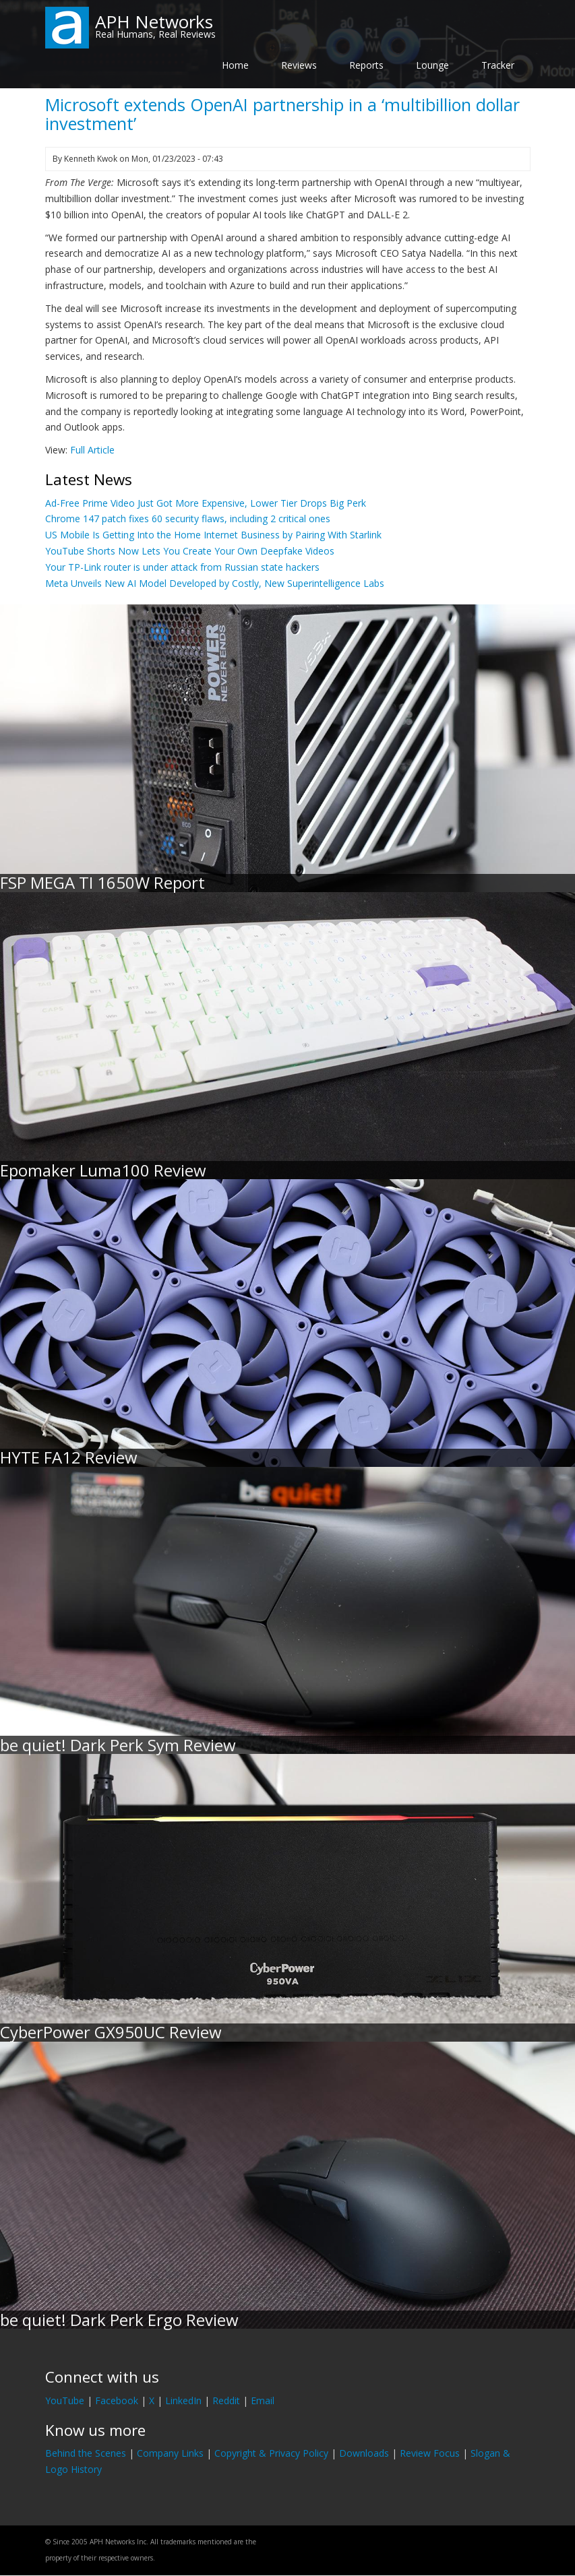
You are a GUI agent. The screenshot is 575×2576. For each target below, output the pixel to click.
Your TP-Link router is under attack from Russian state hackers (182, 567)
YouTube (64, 2400)
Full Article (92, 449)
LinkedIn (183, 2400)
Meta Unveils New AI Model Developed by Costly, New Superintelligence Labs (214, 583)
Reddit (226, 2400)
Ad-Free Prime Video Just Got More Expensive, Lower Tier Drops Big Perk (205, 503)
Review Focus (430, 2453)
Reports (366, 65)
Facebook (116, 2400)
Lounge (432, 65)
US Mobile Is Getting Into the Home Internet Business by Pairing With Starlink (213, 534)
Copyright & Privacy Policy (271, 2453)
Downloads (364, 2453)
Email (262, 2400)
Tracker (497, 65)
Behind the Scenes (85, 2453)
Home (235, 65)
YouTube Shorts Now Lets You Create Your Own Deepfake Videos (189, 550)
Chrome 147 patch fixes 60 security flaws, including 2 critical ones (187, 518)
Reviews (299, 65)
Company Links (170, 2453)
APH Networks (154, 21)
